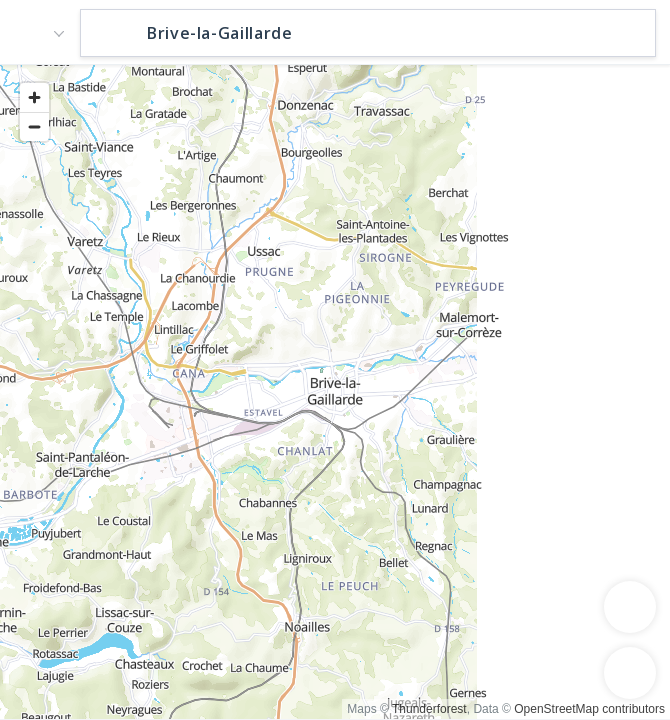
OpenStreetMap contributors (589, 709)
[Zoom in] (34, 97)
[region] (335, 391)
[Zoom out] (34, 126)
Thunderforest (429, 709)
